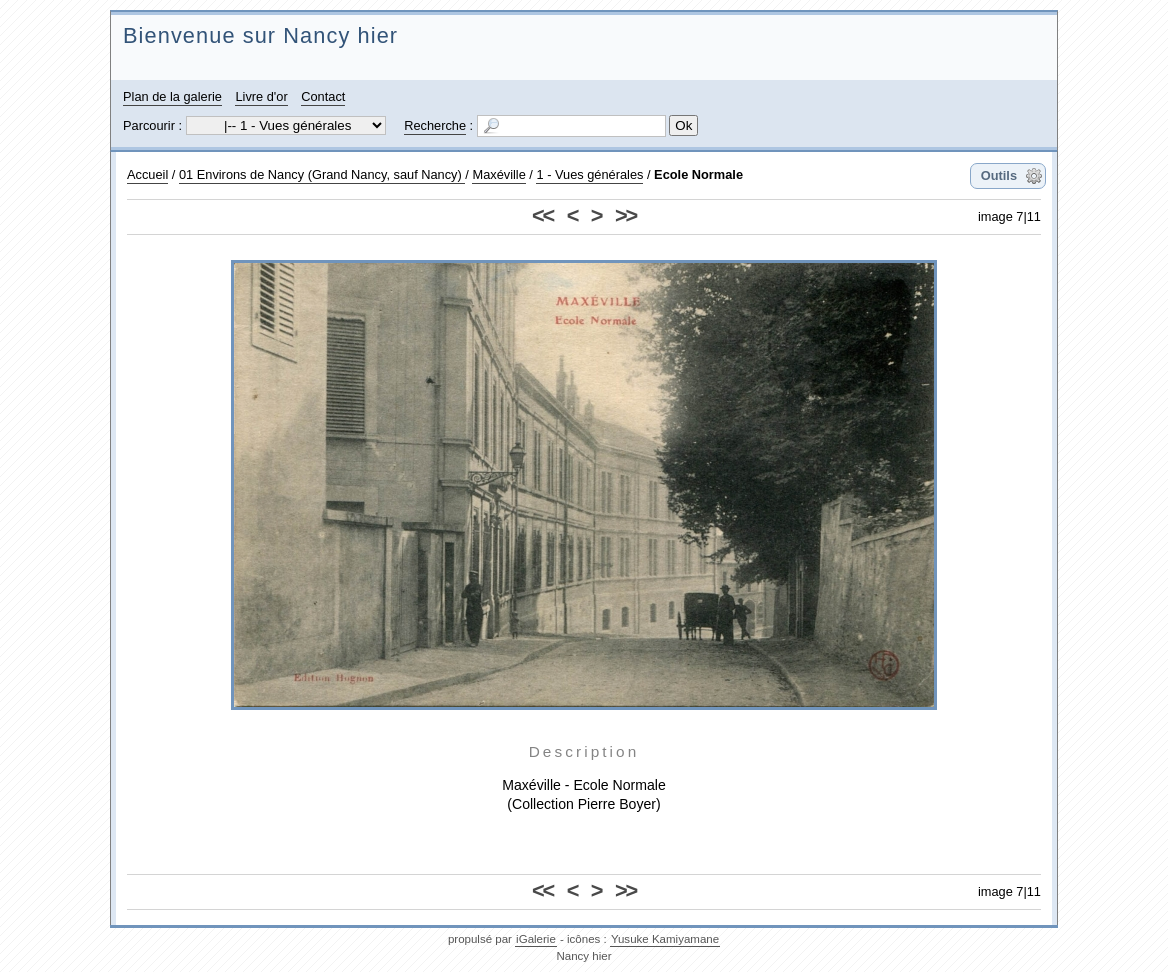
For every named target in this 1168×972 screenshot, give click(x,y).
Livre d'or (261, 96)
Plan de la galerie (172, 96)
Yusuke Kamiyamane (665, 939)
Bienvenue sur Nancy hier (260, 35)
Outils (999, 175)
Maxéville (498, 174)
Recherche (435, 125)
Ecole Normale (698, 174)
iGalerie (536, 939)
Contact (323, 96)
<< (542, 215)
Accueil (147, 174)
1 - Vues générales (589, 174)
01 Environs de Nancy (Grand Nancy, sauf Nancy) (322, 174)
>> (625, 215)
